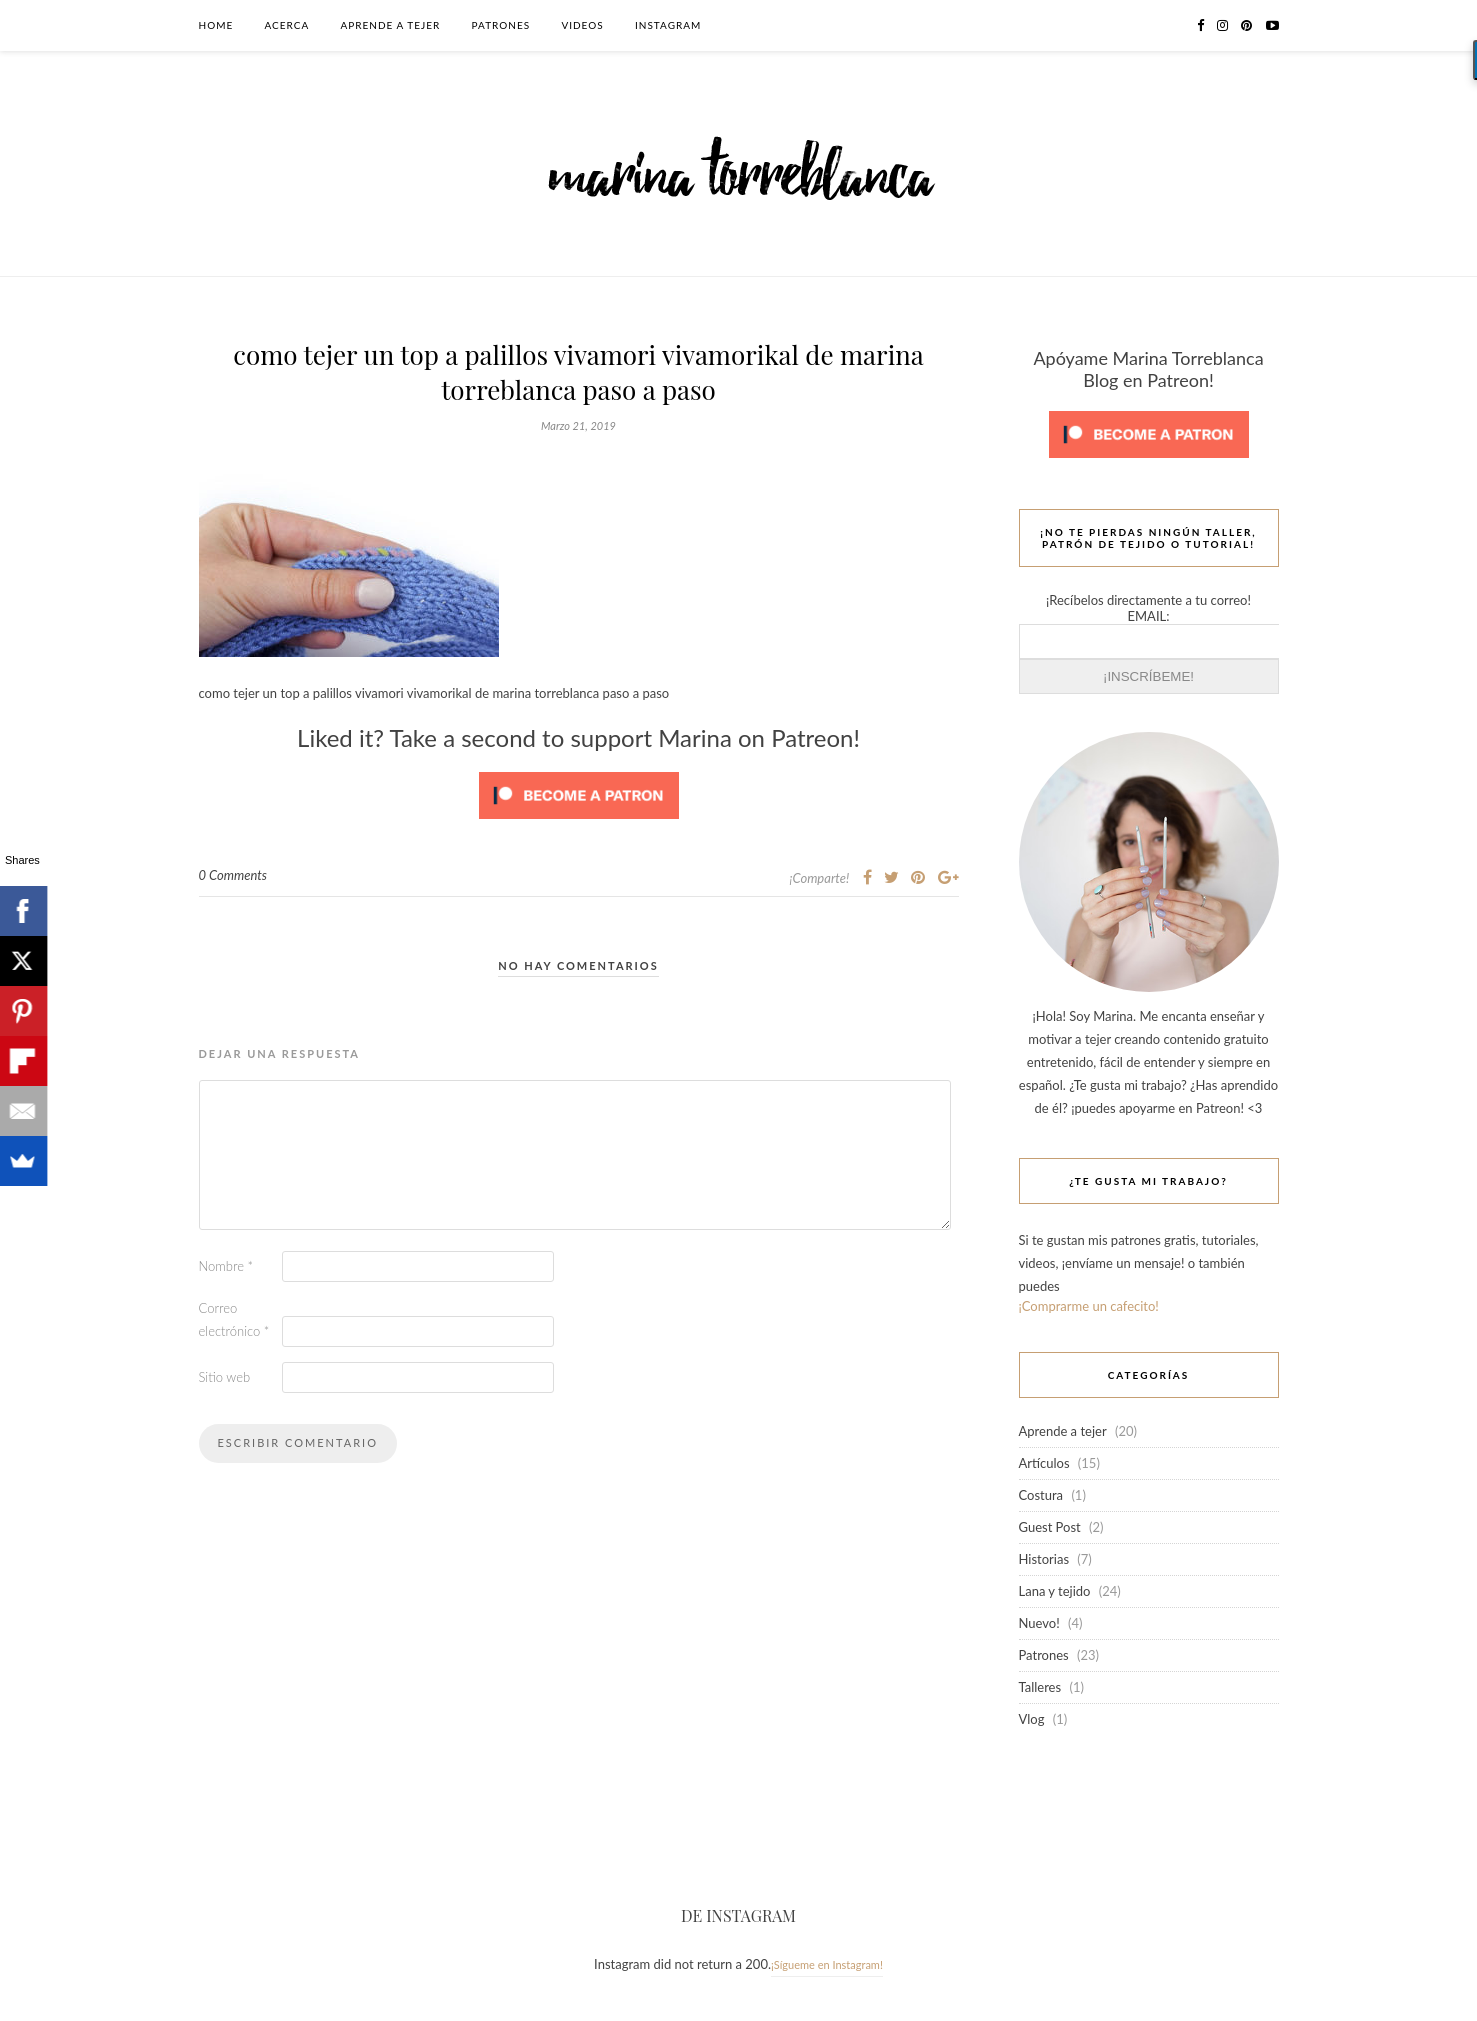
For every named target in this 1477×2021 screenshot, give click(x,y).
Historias (1044, 1559)
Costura (1041, 1495)
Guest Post (1050, 1527)
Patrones (501, 25)
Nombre (226, 1266)
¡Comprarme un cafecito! (1089, 1306)
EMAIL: (1149, 616)
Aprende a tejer (391, 25)
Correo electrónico (234, 1319)
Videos (582, 25)
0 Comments (233, 875)
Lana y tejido (1055, 1591)
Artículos (1044, 1463)
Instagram (668, 25)
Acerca (287, 25)
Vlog (1032, 1719)
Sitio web (225, 1377)
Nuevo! (1039, 1623)
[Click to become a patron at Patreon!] (579, 824)
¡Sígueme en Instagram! (827, 1964)
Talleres (1040, 1687)
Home (216, 25)
